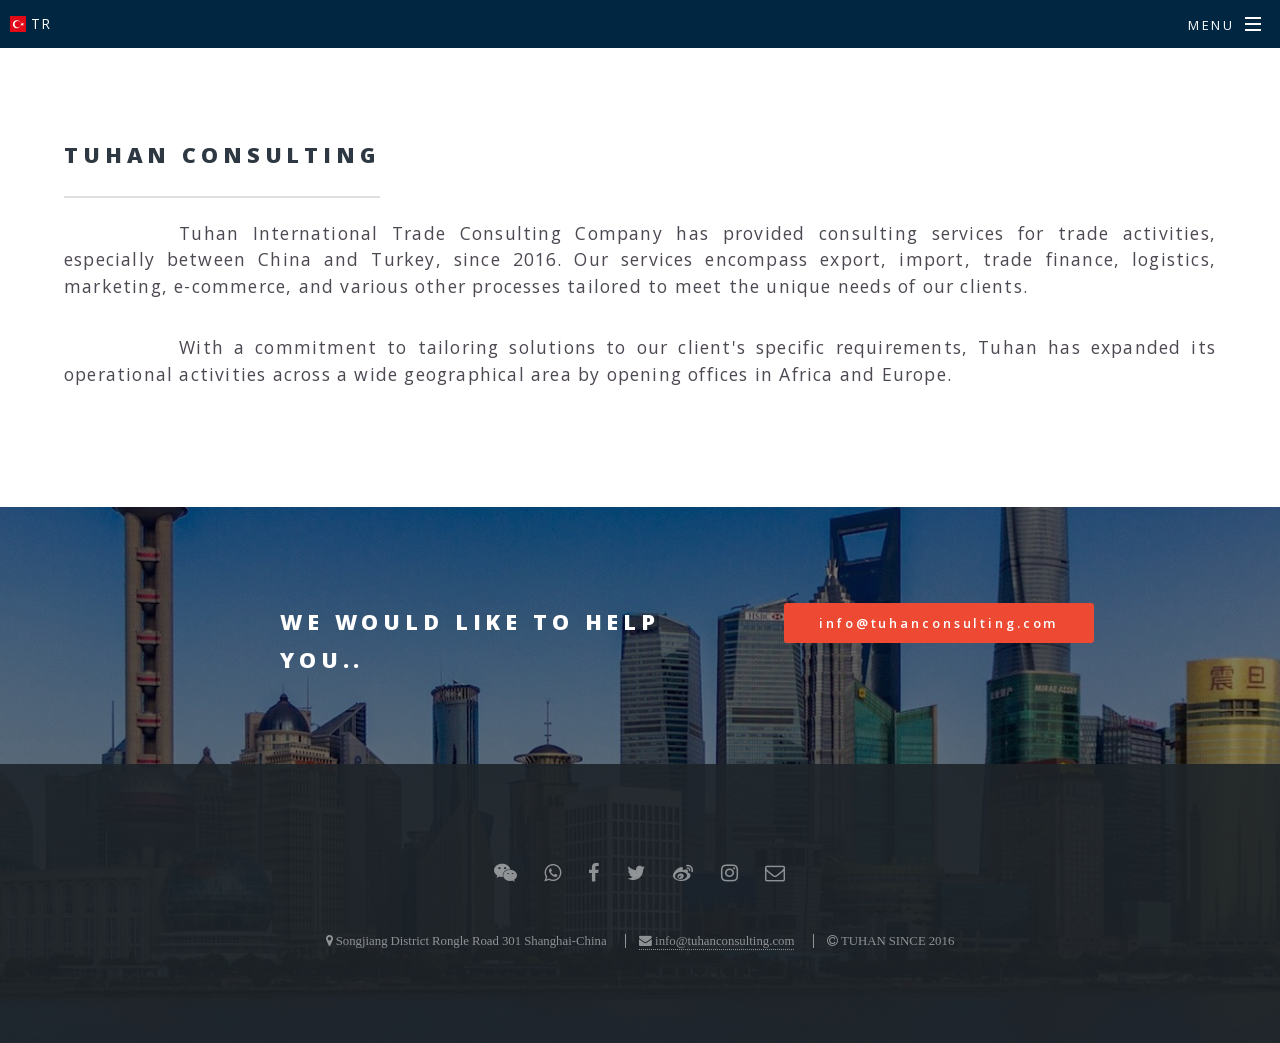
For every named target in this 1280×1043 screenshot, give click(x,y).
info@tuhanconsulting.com (938, 623)
